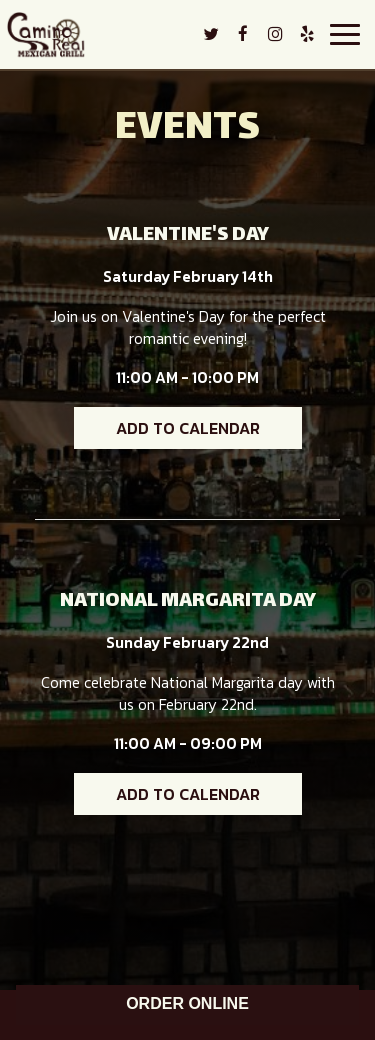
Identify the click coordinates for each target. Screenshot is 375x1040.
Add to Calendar (188, 428)
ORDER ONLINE (187, 1003)
